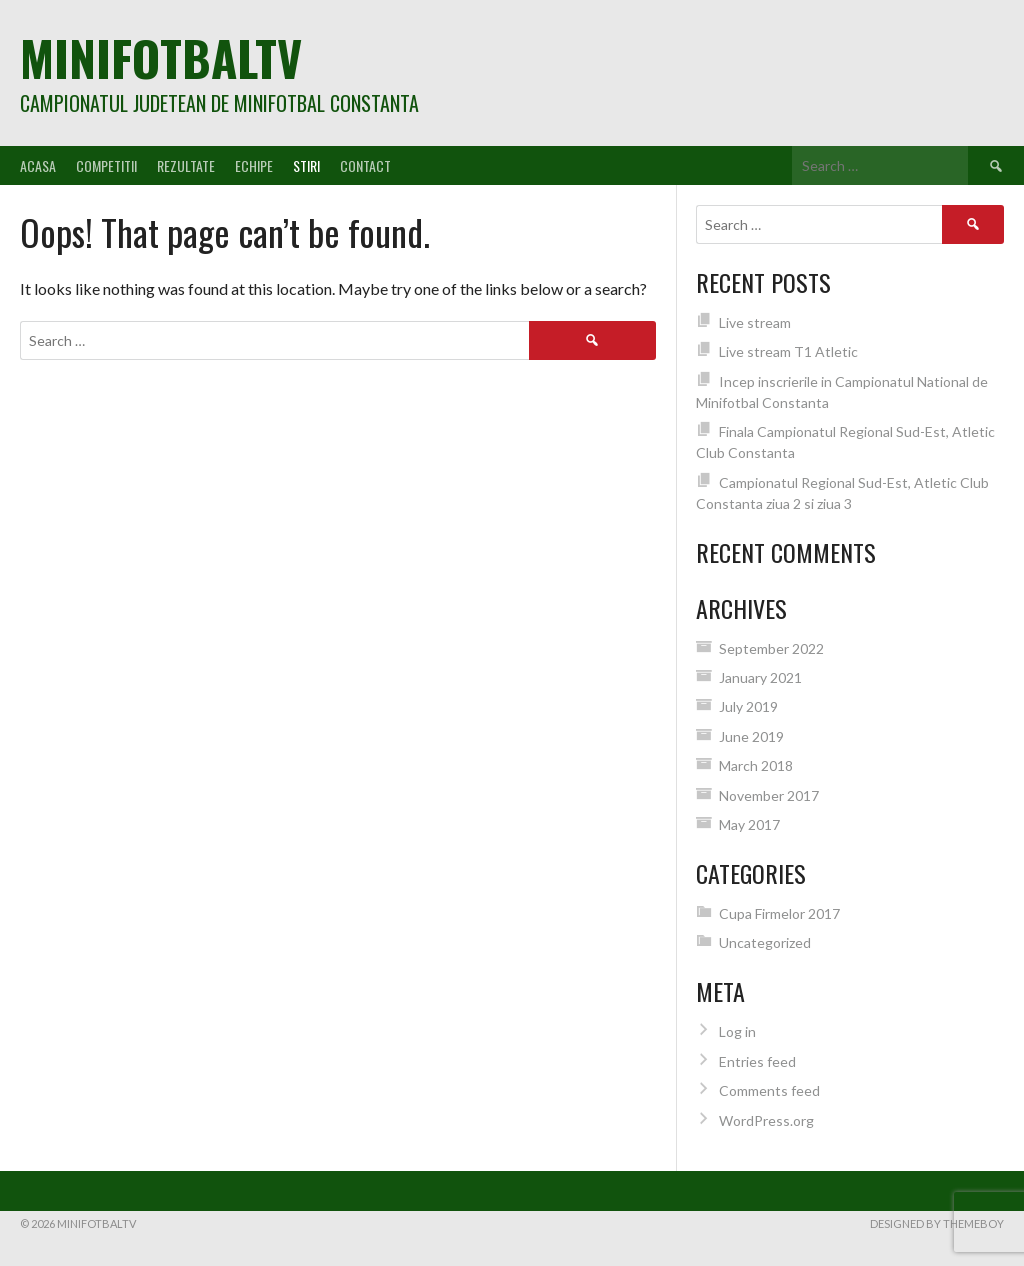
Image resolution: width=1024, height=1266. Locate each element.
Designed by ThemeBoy (937, 1223)
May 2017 (749, 824)
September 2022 (771, 648)
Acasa (38, 165)
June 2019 (751, 736)
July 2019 (748, 706)
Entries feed (757, 1061)
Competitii (106, 165)
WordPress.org (766, 1120)
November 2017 (769, 795)
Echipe (254, 165)
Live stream (755, 322)
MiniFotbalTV (161, 57)
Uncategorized (765, 942)
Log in (737, 1031)
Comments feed (769, 1090)
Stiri (306, 165)
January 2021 (760, 677)
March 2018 (756, 765)
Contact (365, 165)
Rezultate (186, 165)
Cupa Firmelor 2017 (779, 913)
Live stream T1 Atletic (788, 351)
